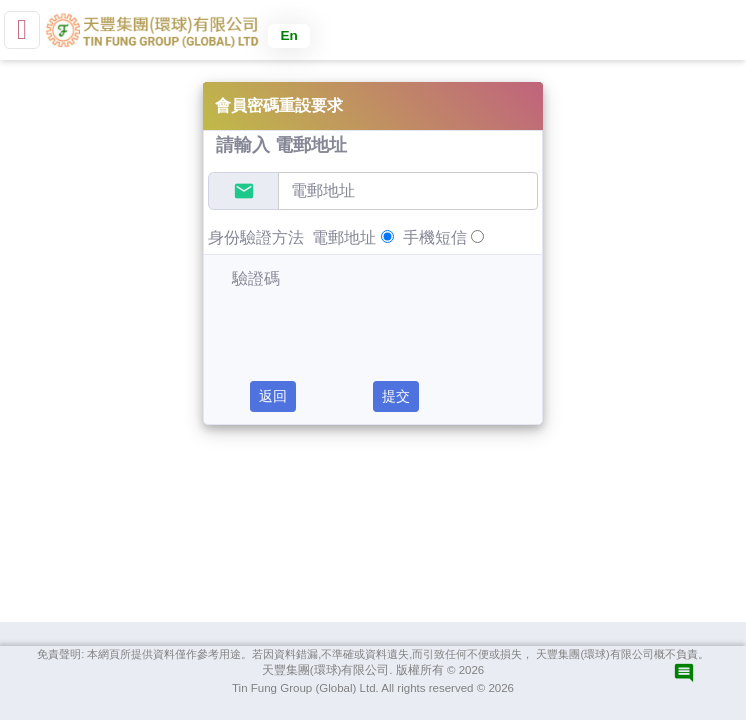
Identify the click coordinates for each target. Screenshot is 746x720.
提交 (396, 396)
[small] (22, 30)
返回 (273, 396)
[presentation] (346, 320)
